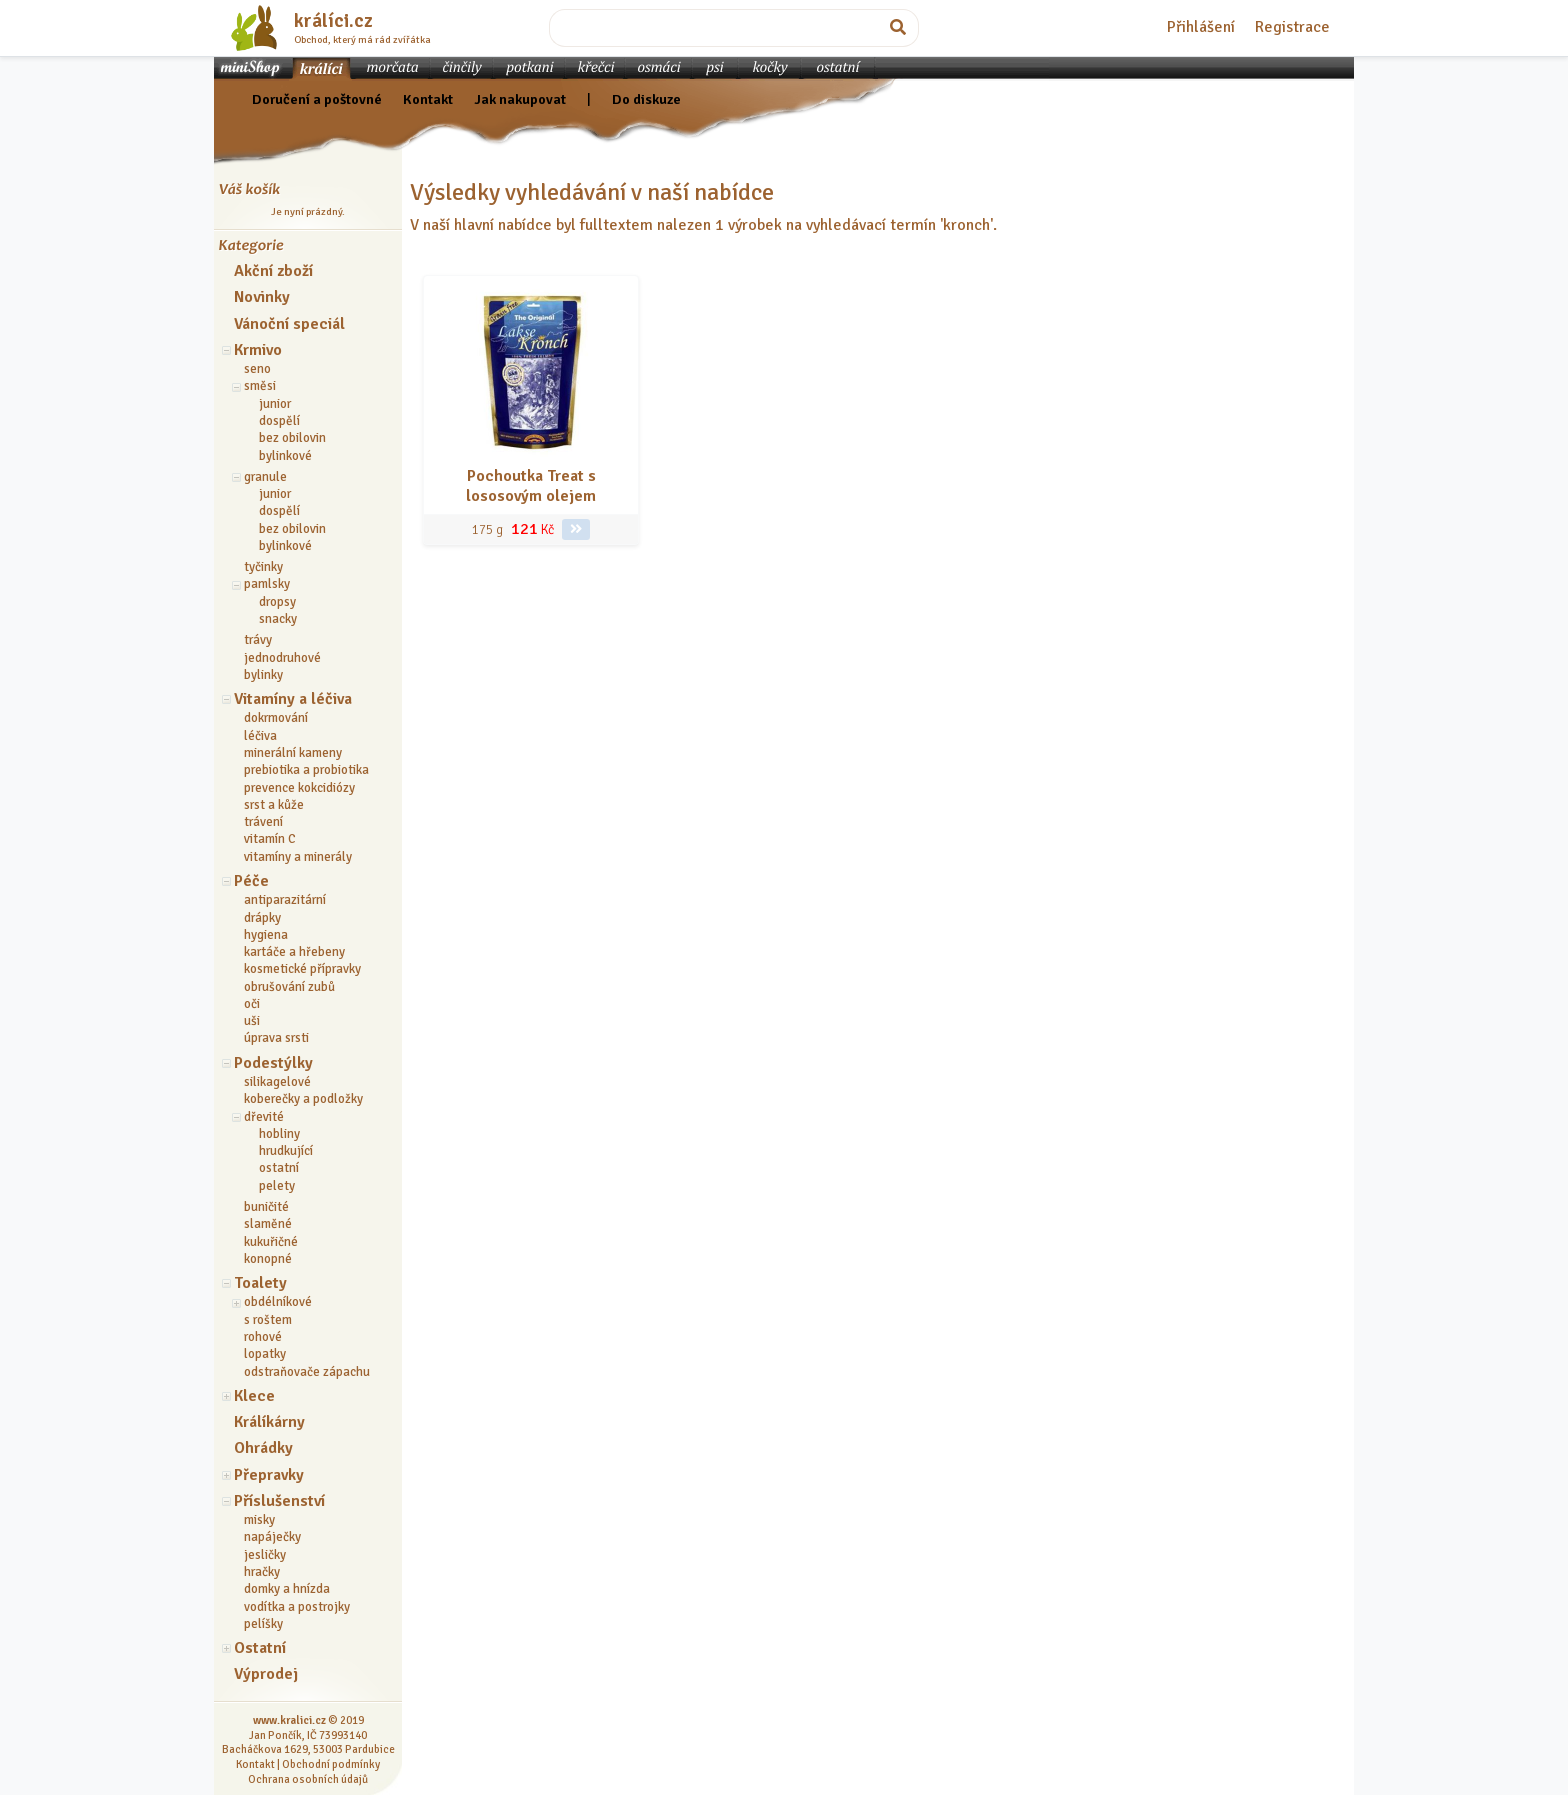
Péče (251, 881)
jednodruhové (282, 658)
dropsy (277, 602)
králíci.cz (333, 21)
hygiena (266, 935)
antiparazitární (285, 900)
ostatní (279, 1168)
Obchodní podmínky (331, 1764)
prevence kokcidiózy (299, 788)
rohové (263, 1337)
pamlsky (267, 584)
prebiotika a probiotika (306, 770)
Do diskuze (646, 99)
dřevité (264, 1117)
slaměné (268, 1224)
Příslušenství (279, 1501)
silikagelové (277, 1082)
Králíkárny (269, 1422)
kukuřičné (271, 1242)
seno (257, 369)
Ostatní (260, 1648)
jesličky (265, 1555)
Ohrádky (263, 1448)
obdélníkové (278, 1302)
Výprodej (266, 1674)
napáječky (272, 1537)
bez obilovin (292, 438)
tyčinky (263, 567)
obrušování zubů (289, 987)
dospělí (279, 421)
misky (259, 1520)
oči (252, 1004)
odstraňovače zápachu (307, 1372)
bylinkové (285, 456)
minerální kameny (293, 753)
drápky (262, 918)
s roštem (268, 1320)
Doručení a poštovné (317, 99)
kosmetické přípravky (302, 969)
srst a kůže (274, 805)
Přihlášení (1201, 27)
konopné (268, 1259)
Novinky (262, 297)
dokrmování (276, 718)
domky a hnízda (287, 1589)
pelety (277, 1186)
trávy (258, 640)
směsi (260, 386)
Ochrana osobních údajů (308, 1779)
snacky (278, 619)
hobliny (279, 1134)
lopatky (265, 1354)
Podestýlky (273, 1063)
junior (275, 404)
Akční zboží (273, 271)
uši (252, 1021)
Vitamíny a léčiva (293, 699)
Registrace (1292, 27)
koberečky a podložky (303, 1099)
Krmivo (258, 350)
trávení (263, 822)
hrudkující (286, 1151)
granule (265, 477)
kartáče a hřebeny (294, 952)
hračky (262, 1572)
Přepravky (269, 1475)
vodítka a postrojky (297, 1607)
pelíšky (263, 1624)
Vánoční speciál (289, 324)
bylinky (263, 675)
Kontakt (428, 99)
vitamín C (270, 839)
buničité (266, 1207)
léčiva (260, 736)
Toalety (260, 1283)
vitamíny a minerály (298, 857)
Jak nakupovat (520, 99)
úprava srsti (276, 1038)
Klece (254, 1396)
